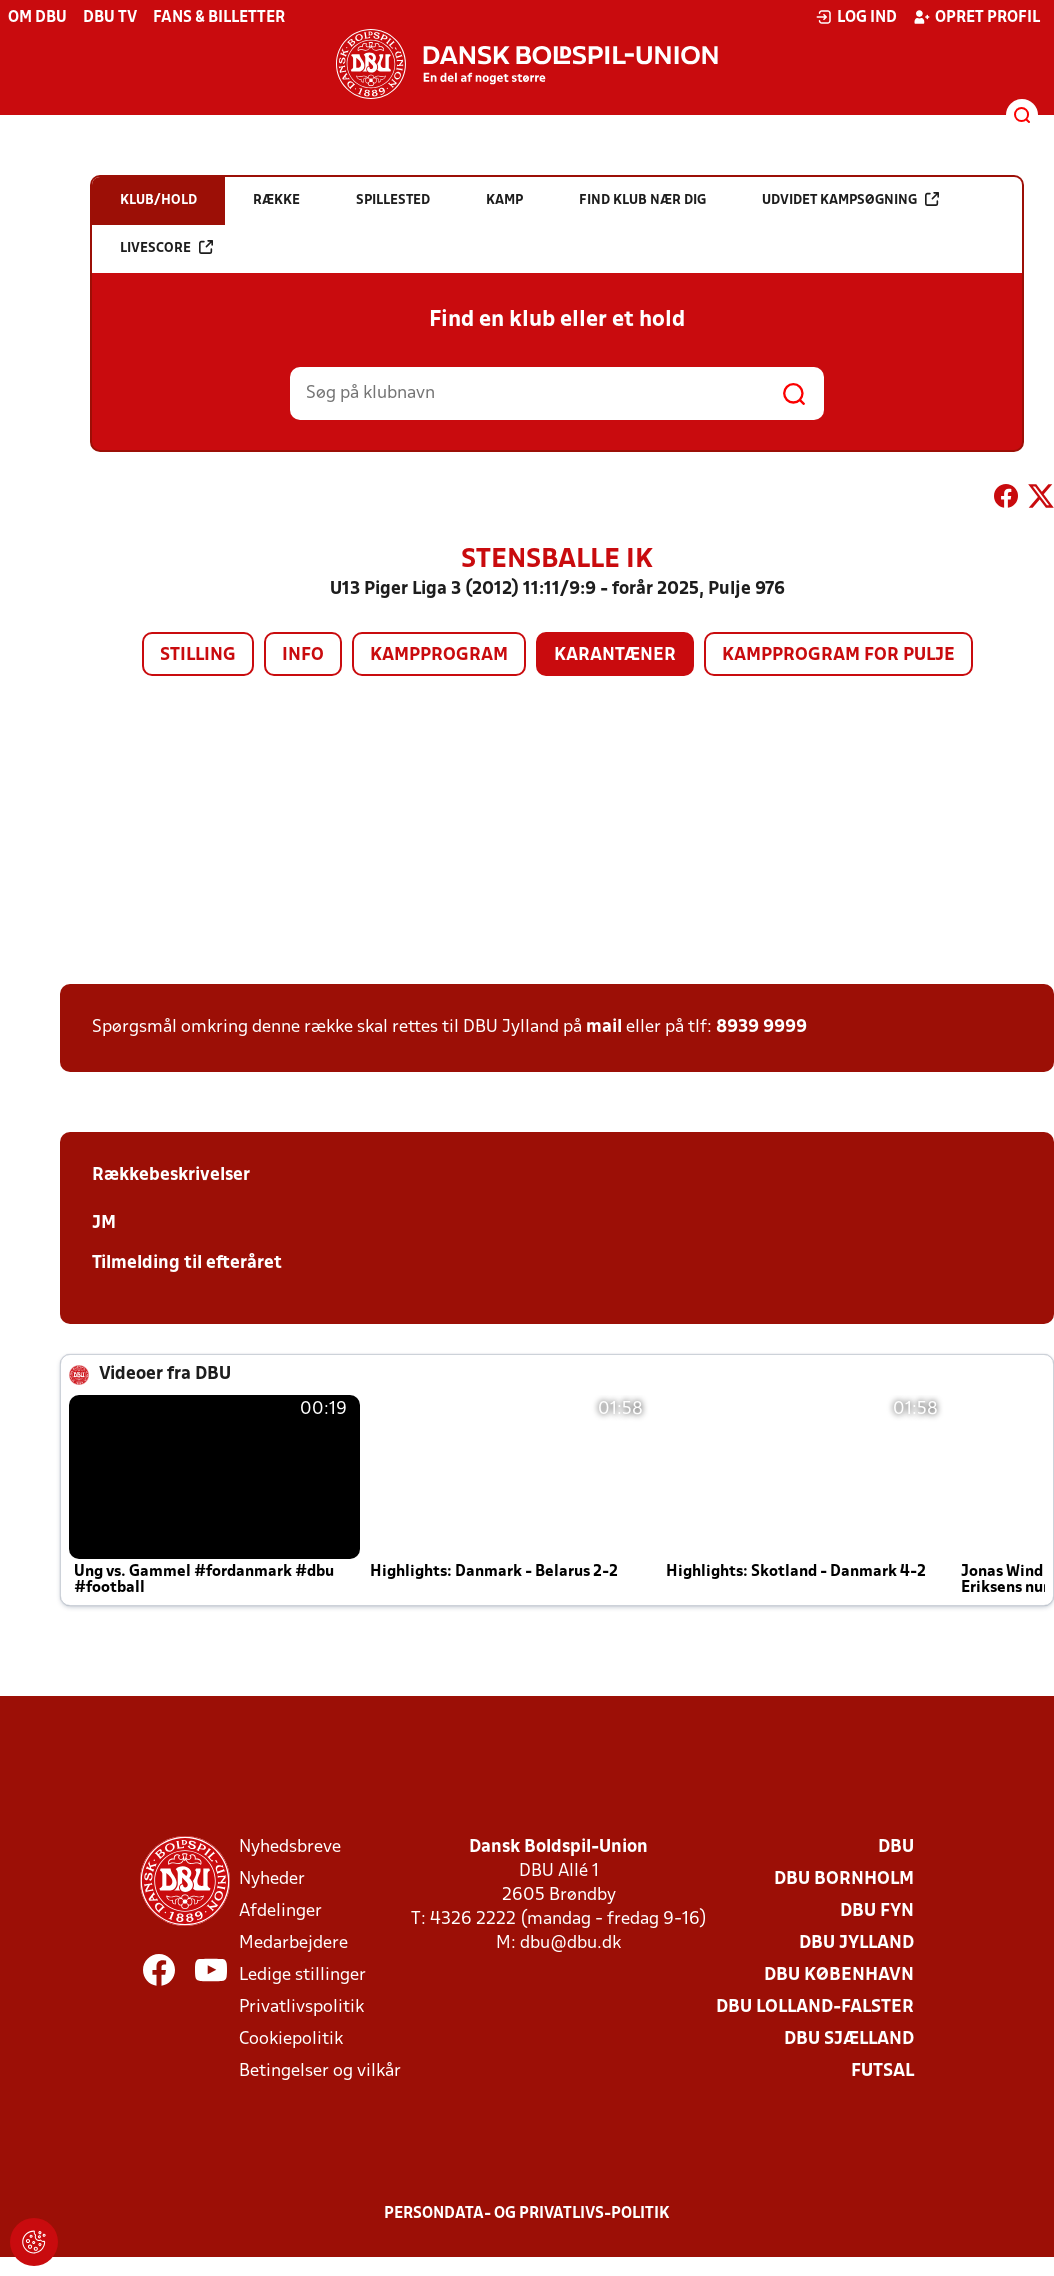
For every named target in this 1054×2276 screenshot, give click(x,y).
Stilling (198, 655)
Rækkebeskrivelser (171, 1175)
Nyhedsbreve (290, 1847)
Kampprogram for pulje (838, 655)
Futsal (882, 2071)
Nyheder (272, 1879)
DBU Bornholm (844, 1879)
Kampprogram (439, 655)
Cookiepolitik (291, 2039)
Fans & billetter (219, 18)
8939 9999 (761, 1027)
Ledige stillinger (302, 1975)
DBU (896, 1847)
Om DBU (37, 18)
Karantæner (615, 655)
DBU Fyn (877, 1911)
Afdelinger (280, 1911)
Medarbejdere (293, 1943)
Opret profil (976, 17)
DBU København (839, 1975)
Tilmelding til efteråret (187, 1263)
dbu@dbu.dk (570, 1943)
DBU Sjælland (849, 2039)
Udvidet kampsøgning (850, 199)
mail (604, 1027)
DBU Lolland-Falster (815, 2007)
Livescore (166, 247)
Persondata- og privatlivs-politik (527, 2214)
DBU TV (110, 18)
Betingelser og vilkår (320, 2071)
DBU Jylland (856, 1943)
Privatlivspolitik (301, 2007)
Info (303, 655)
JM (104, 1223)
